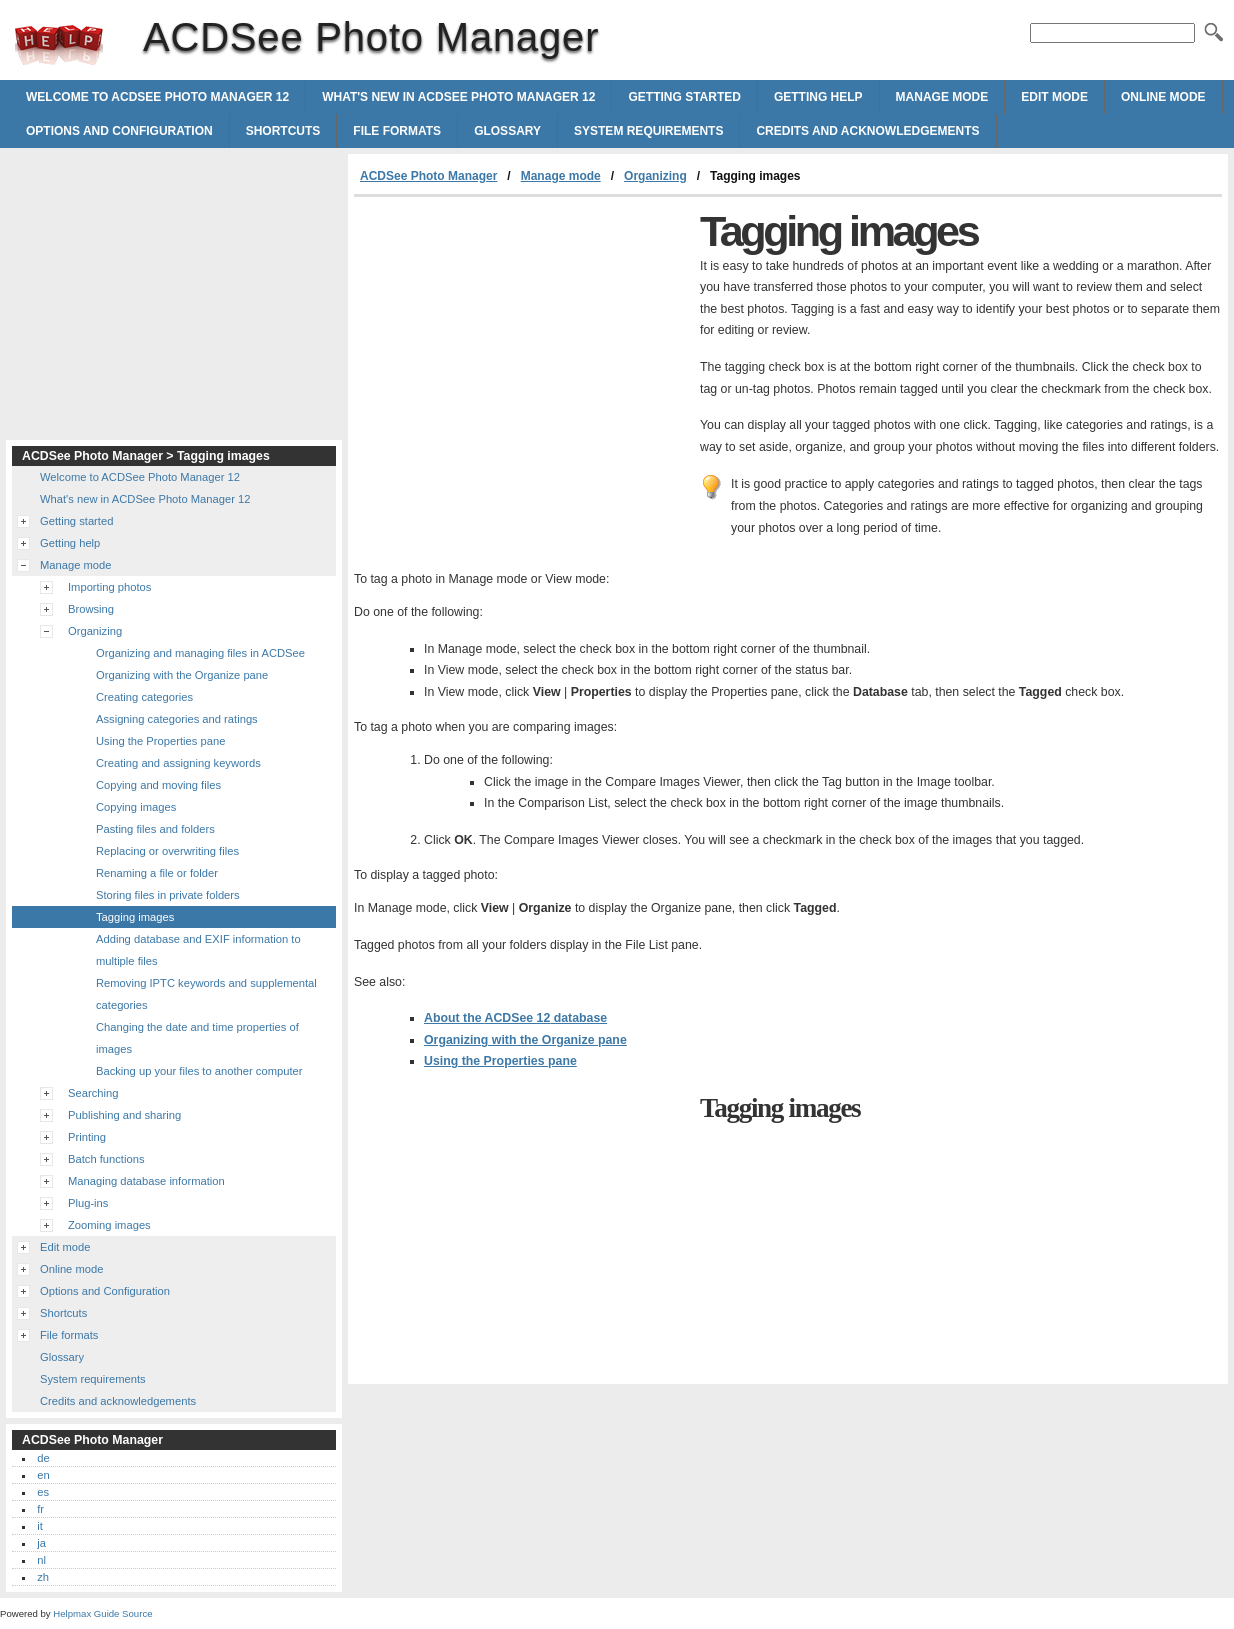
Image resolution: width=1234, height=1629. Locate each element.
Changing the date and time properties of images (197, 1038)
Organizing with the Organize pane (525, 1040)
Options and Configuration (119, 131)
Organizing (655, 176)
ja (41, 1543)
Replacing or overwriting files (167, 851)
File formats (397, 131)
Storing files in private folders (168, 895)
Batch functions (106, 1159)
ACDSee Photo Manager (59, 45)
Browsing (91, 609)
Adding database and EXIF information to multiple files (198, 950)
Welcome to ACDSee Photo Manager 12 (157, 97)
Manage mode (942, 97)
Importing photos (109, 587)
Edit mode (1054, 97)
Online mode (1163, 97)
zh (43, 1577)
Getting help (818, 97)
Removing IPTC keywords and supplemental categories (206, 994)
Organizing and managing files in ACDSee (200, 653)
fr (40, 1509)
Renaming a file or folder (157, 873)
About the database (515, 1018)
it (40, 1526)
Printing (87, 1137)
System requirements (648, 131)
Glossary (507, 131)
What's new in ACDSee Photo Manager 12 (458, 97)
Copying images (136, 807)
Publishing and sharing (124, 1115)
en (43, 1475)
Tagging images (135, 917)
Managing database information (146, 1181)
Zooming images (109, 1225)
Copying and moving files (158, 785)
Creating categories (144, 697)
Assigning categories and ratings (177, 719)
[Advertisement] (522, 347)
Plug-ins (88, 1203)
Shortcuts (283, 131)
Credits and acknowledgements (867, 131)
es (43, 1492)
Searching (93, 1093)
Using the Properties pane (500, 1061)
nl (41, 1560)
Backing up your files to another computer (199, 1071)
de (43, 1458)
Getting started (684, 97)
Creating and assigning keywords (178, 763)
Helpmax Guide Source (102, 1613)
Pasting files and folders (155, 829)
